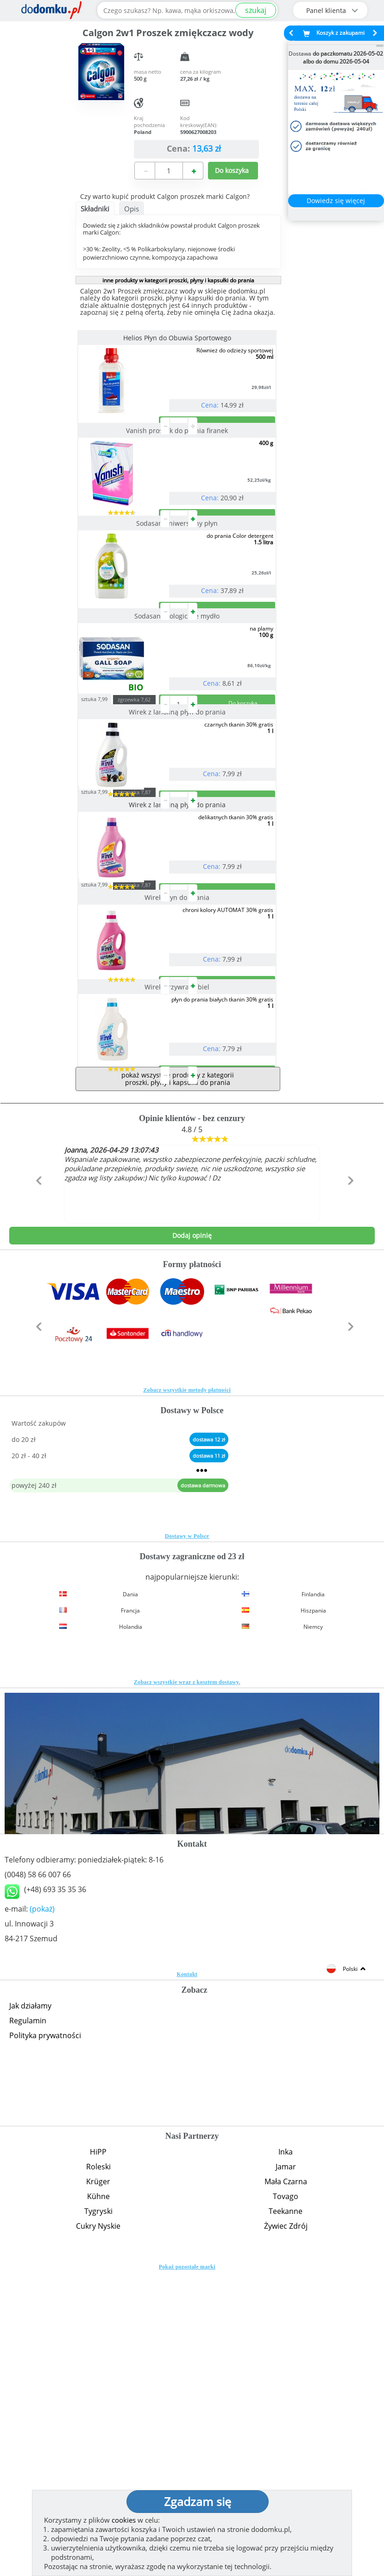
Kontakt (186, 2271)
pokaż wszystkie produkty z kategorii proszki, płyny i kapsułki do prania (177, 1375)
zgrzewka (153, 847)
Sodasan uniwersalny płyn (178, 597)
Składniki (95, 208)
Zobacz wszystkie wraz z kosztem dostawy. (187, 1979)
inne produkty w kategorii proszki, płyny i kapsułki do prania (178, 280)
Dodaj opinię (192, 1532)
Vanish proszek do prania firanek (178, 467)
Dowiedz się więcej (336, 200)
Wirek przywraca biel (178, 1246)
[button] (36, 1497)
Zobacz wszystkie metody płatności (187, 1686)
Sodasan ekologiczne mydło (178, 727)
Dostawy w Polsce (187, 1833)
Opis (131, 208)
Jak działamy (30, 2302)
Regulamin (27, 2317)
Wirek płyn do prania (178, 1120)
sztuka (113, 847)
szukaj (255, 10)
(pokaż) (42, 2205)
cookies (124, 2520)
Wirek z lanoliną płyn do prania (178, 860)
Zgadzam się (197, 2501)
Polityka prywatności (45, 2332)
